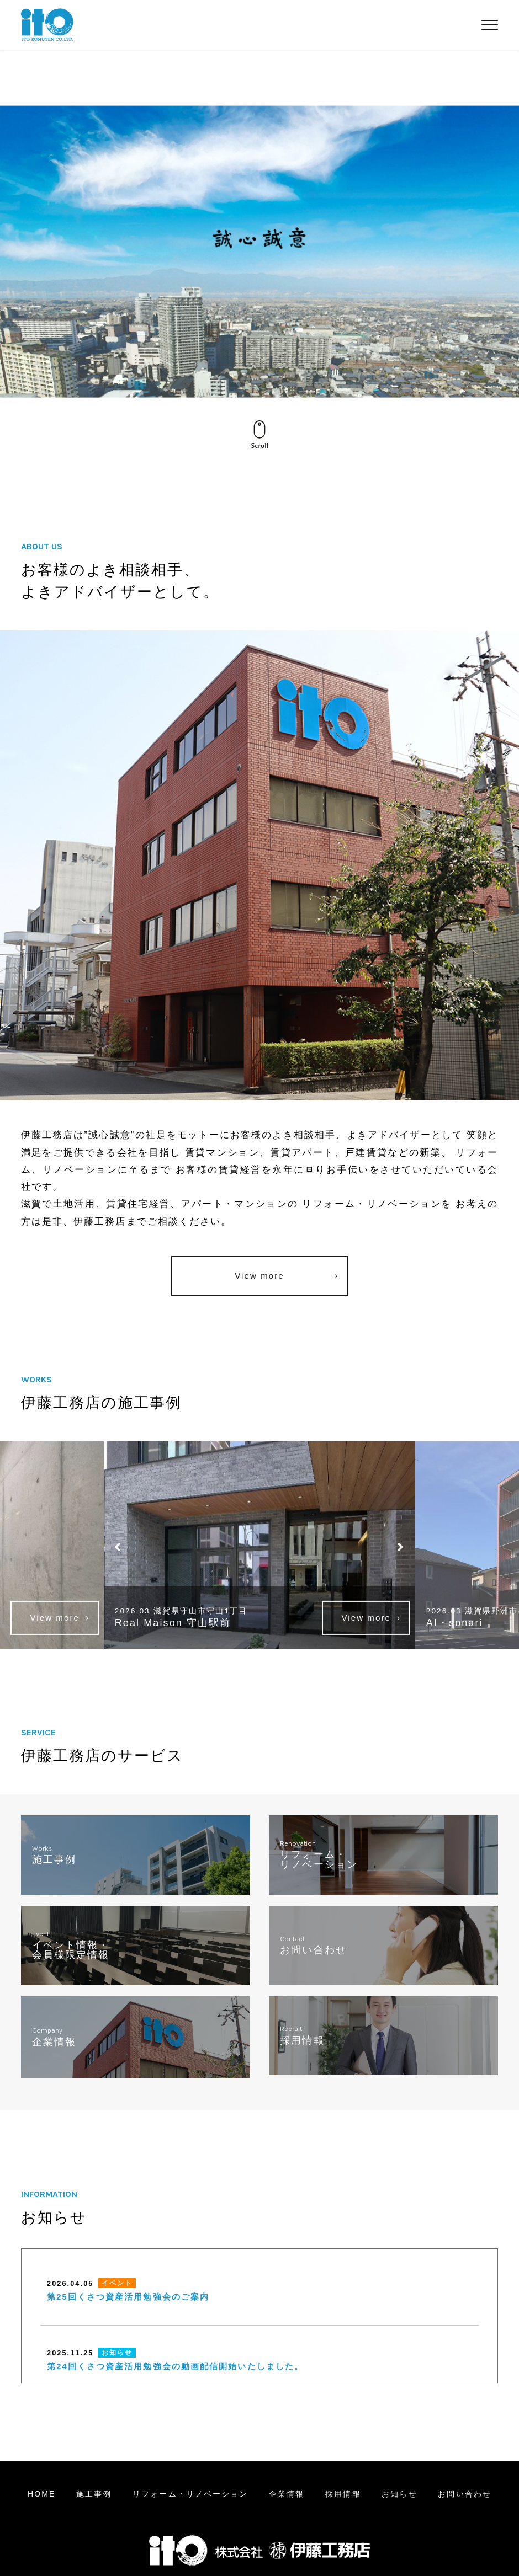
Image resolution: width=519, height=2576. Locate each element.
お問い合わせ (464, 2493)
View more (259, 1275)
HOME (41, 2493)
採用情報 (343, 2493)
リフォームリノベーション (190, 2493)
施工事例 (94, 2493)
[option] (259, 1545)
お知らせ (399, 2493)
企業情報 (286, 2493)
